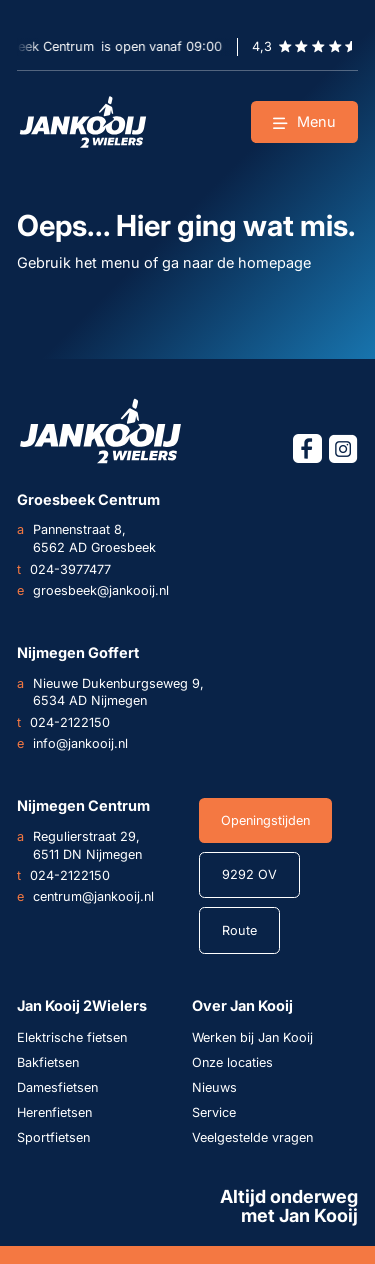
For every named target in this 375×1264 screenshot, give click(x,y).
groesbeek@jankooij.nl (93, 591)
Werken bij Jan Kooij (252, 1037)
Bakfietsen (48, 1062)
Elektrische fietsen (72, 1037)
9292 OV (249, 874)
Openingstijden (265, 820)
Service (214, 1112)
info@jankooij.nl (72, 744)
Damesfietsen (57, 1087)
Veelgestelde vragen (252, 1137)
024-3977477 (64, 570)
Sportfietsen (53, 1137)
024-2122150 (63, 723)
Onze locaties (232, 1062)
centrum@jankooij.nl (85, 897)
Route (239, 930)
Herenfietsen (54, 1112)
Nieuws (214, 1087)
